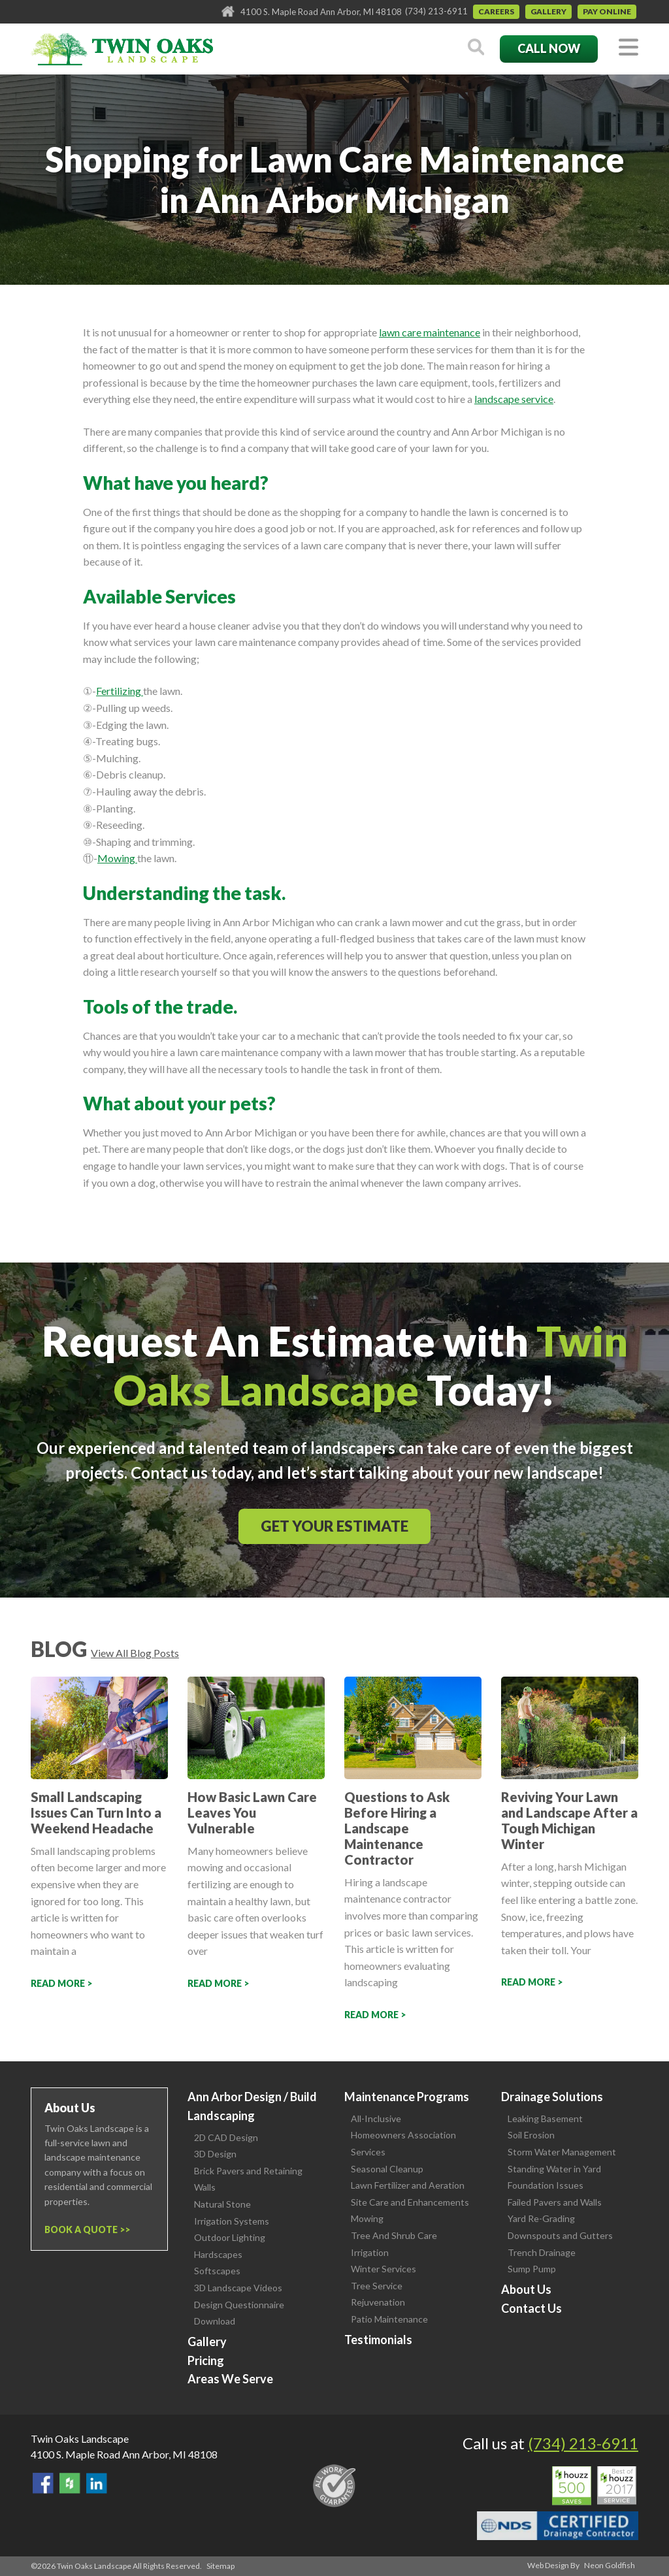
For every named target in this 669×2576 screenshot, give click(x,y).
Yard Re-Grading (541, 2218)
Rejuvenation (378, 2302)
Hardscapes (218, 2254)
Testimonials (378, 2339)
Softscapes (217, 2270)
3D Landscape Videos (238, 2287)
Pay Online (607, 11)
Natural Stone (222, 2204)
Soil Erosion (531, 2134)
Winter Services (383, 2268)
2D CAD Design (226, 2137)
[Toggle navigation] (628, 48)
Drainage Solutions (552, 2096)
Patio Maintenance (389, 2319)
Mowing (117, 858)
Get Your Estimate (334, 1526)
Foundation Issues (545, 2185)
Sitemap (220, 2566)
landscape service (513, 399)
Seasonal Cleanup (387, 2168)
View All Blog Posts (135, 1653)
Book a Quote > (84, 2229)
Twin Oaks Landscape (80, 2438)
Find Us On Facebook (43, 2483)
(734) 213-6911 (436, 11)
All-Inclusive (376, 2118)
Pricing (206, 2360)
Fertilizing (119, 690)
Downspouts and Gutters (560, 2235)
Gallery (548, 11)
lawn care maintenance (429, 332)
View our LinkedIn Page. (96, 2483)
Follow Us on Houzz (69, 2483)
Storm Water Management (562, 2151)
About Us (526, 2289)
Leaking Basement (545, 2118)
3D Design (215, 2153)
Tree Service (376, 2285)
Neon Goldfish (609, 2565)
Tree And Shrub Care (394, 2235)
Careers (496, 11)
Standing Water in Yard (554, 2168)
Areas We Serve (230, 2379)
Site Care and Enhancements (410, 2202)
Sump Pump (532, 2268)
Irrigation (370, 2252)
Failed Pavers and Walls (555, 2202)
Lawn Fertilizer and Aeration (408, 2185)
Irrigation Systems (231, 2221)
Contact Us (531, 2308)
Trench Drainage (542, 2252)
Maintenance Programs (406, 2096)
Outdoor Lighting (229, 2237)
